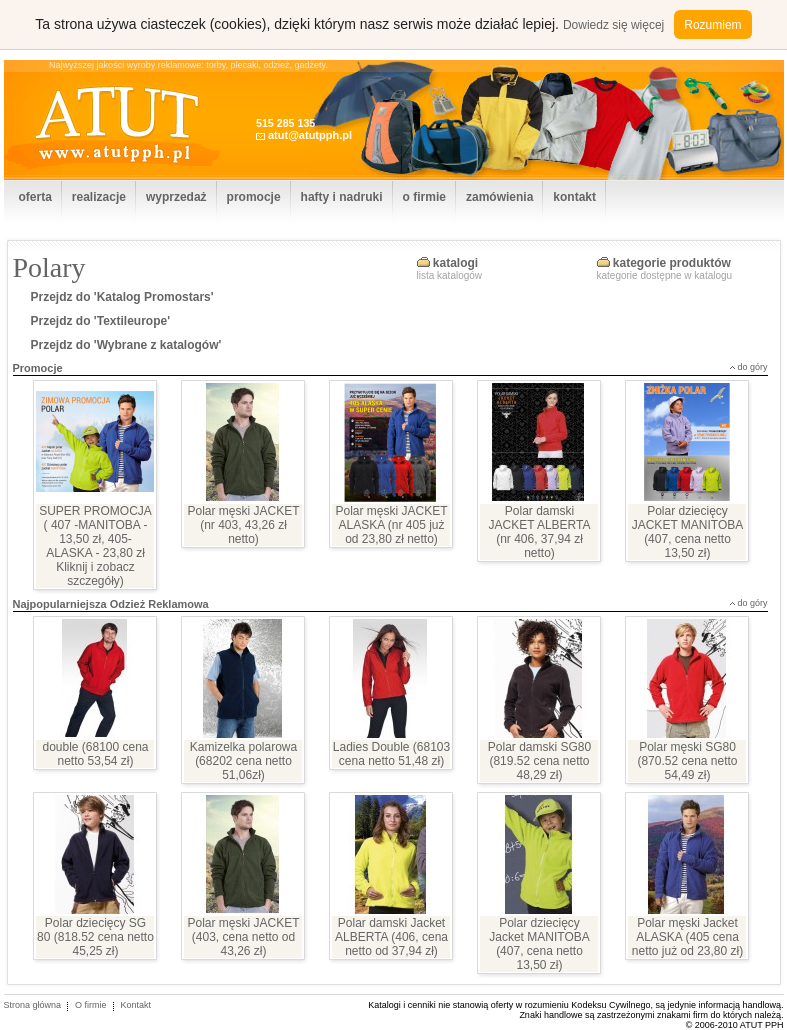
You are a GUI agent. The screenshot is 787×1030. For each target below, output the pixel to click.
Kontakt (136, 1005)
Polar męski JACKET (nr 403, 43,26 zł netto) (243, 525)
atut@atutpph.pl (310, 135)
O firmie (91, 1005)
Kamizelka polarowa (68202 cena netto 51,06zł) (243, 761)
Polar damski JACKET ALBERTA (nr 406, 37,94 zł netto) (539, 532)
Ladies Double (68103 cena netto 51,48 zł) (391, 754)
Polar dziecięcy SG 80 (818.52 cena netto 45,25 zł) (95, 937)
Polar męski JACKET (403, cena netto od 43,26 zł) (243, 937)
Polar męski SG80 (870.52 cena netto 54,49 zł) (687, 761)
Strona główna (33, 1005)
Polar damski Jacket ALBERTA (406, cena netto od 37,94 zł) (391, 937)
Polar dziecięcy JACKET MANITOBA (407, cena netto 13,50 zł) (688, 532)
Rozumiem (712, 25)
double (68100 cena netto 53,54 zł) (95, 754)
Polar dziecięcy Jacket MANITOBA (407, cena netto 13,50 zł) (539, 944)
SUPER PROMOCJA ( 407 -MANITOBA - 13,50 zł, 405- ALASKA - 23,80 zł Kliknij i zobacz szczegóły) (95, 546)
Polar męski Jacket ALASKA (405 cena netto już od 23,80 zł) (687, 937)
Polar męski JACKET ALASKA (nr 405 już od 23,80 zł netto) (391, 525)
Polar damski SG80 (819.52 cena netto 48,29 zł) (539, 761)
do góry (752, 367)
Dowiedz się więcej (613, 25)
